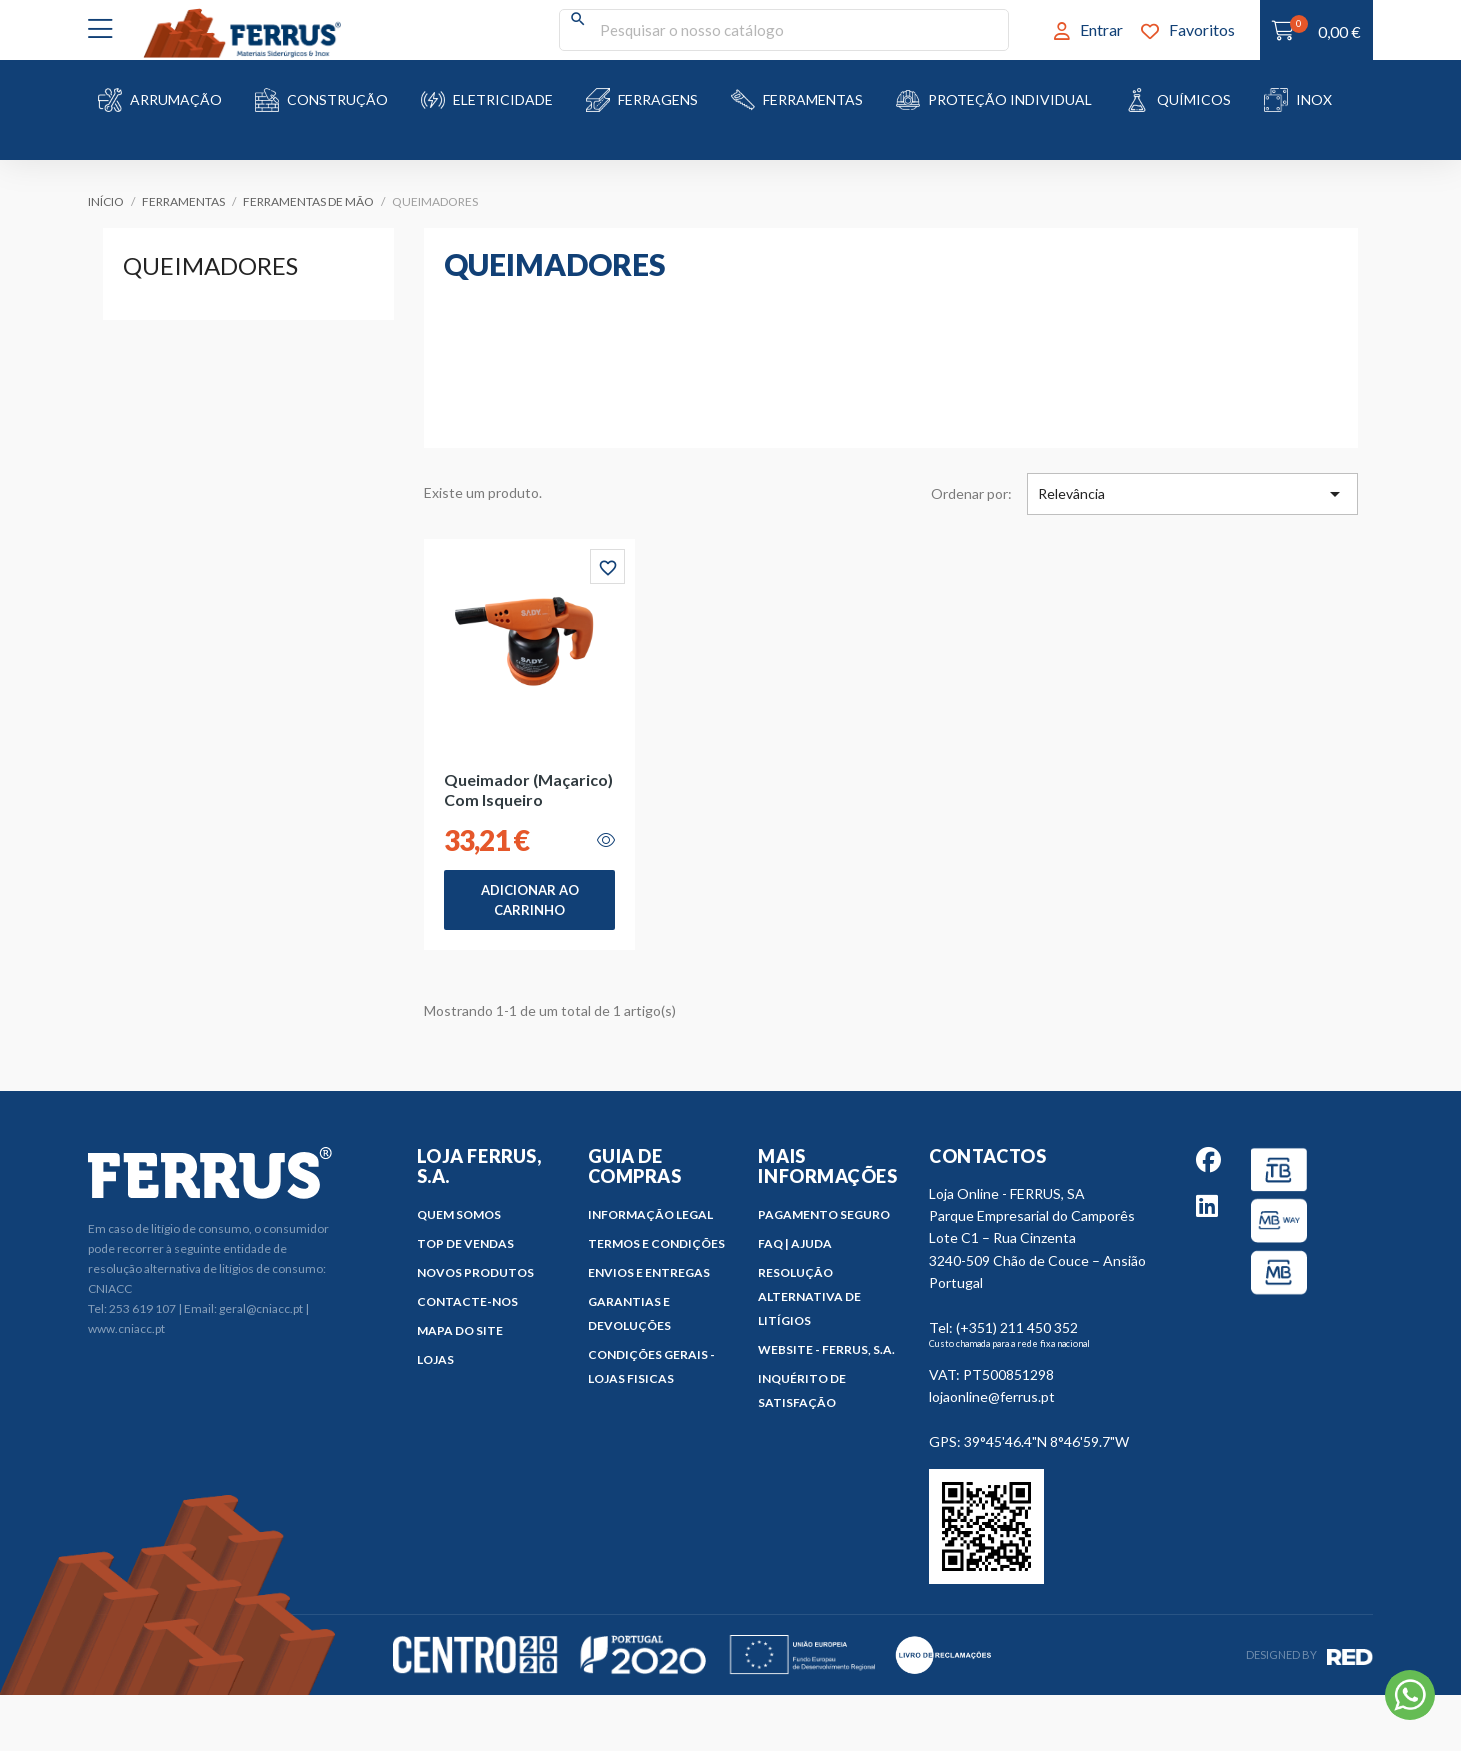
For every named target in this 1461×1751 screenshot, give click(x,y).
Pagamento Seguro (824, 1214)
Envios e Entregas (649, 1272)
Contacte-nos (467, 1301)
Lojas (435, 1359)
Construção (337, 99)
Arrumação (176, 99)
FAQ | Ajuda (795, 1243)
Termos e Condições (656, 1243)
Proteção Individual (1010, 99)
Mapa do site (460, 1330)
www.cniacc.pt (126, 1328)
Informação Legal (650, 1214)
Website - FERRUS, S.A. (826, 1349)
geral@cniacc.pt (261, 1308)
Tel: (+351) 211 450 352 (1003, 1327)
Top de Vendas (465, 1243)
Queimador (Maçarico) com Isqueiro (528, 789)
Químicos (1194, 99)
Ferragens (658, 99)
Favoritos (1188, 29)
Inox (1314, 99)
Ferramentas (813, 99)
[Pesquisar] (784, 30)
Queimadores (210, 265)
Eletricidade (503, 99)
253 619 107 (143, 1308)
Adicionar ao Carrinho (530, 900)
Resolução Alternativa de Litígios (809, 1296)
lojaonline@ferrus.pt (992, 1396)
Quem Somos (459, 1214)
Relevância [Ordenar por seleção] (1192, 494)
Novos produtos (475, 1272)
